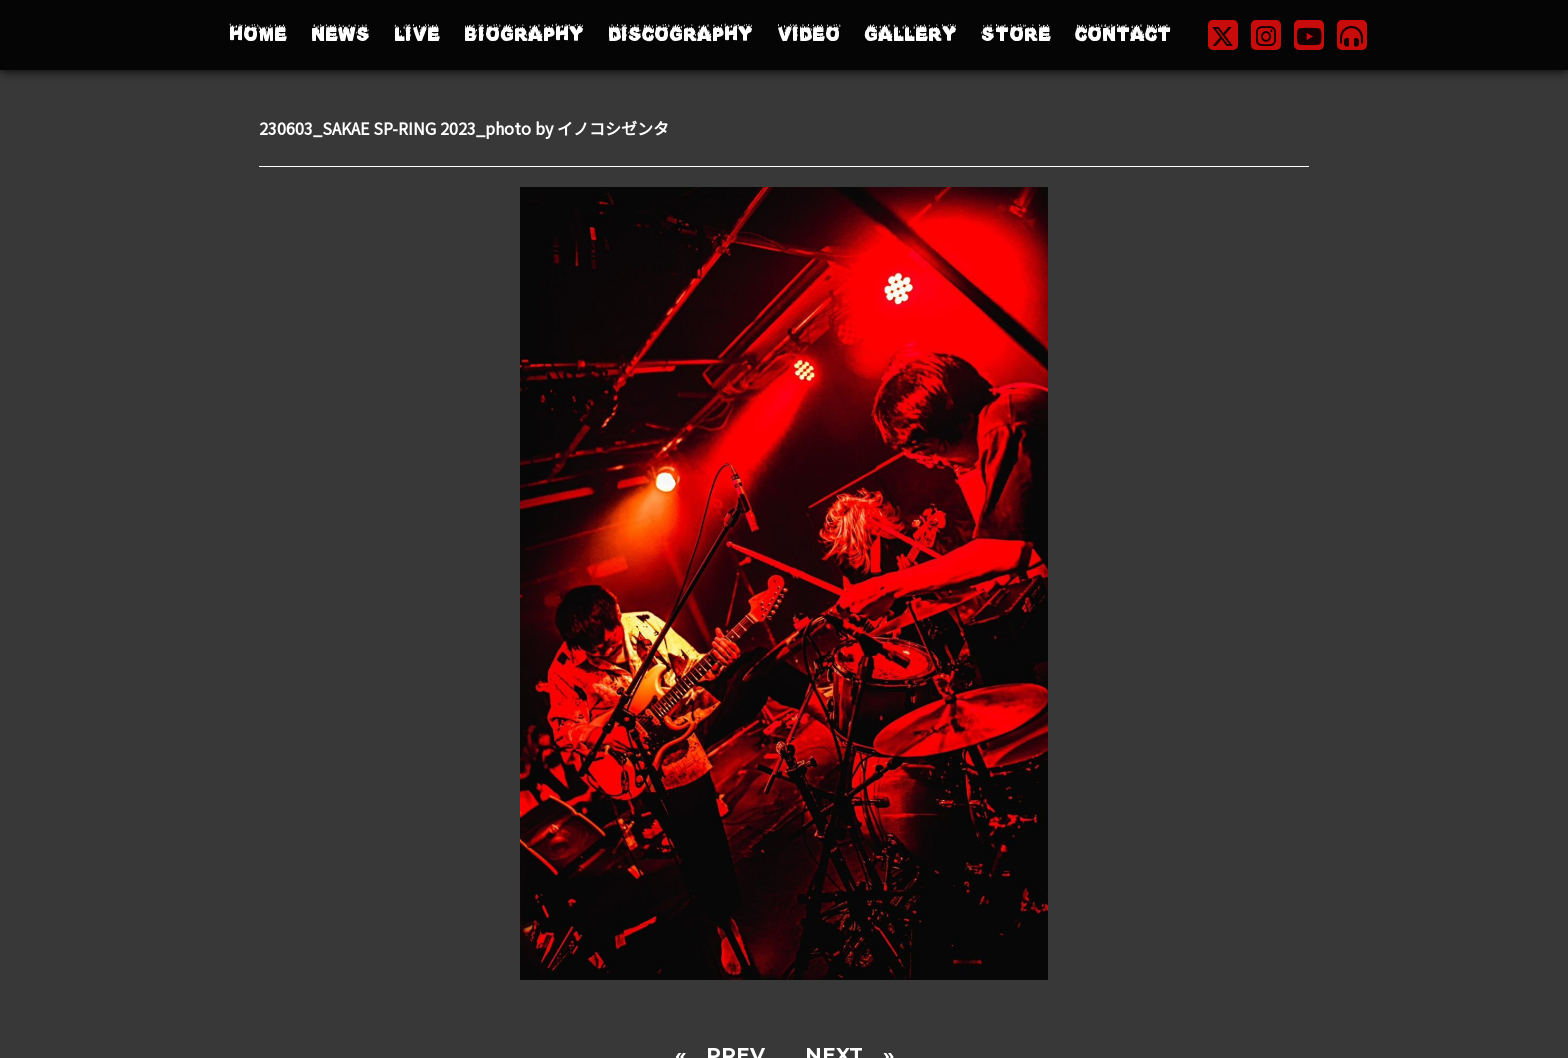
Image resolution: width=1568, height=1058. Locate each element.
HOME (258, 34)
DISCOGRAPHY (680, 34)
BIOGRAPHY (524, 34)
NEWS (340, 34)
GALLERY (910, 34)
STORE (1016, 34)
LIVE (417, 34)
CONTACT (1123, 34)
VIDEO (808, 34)
